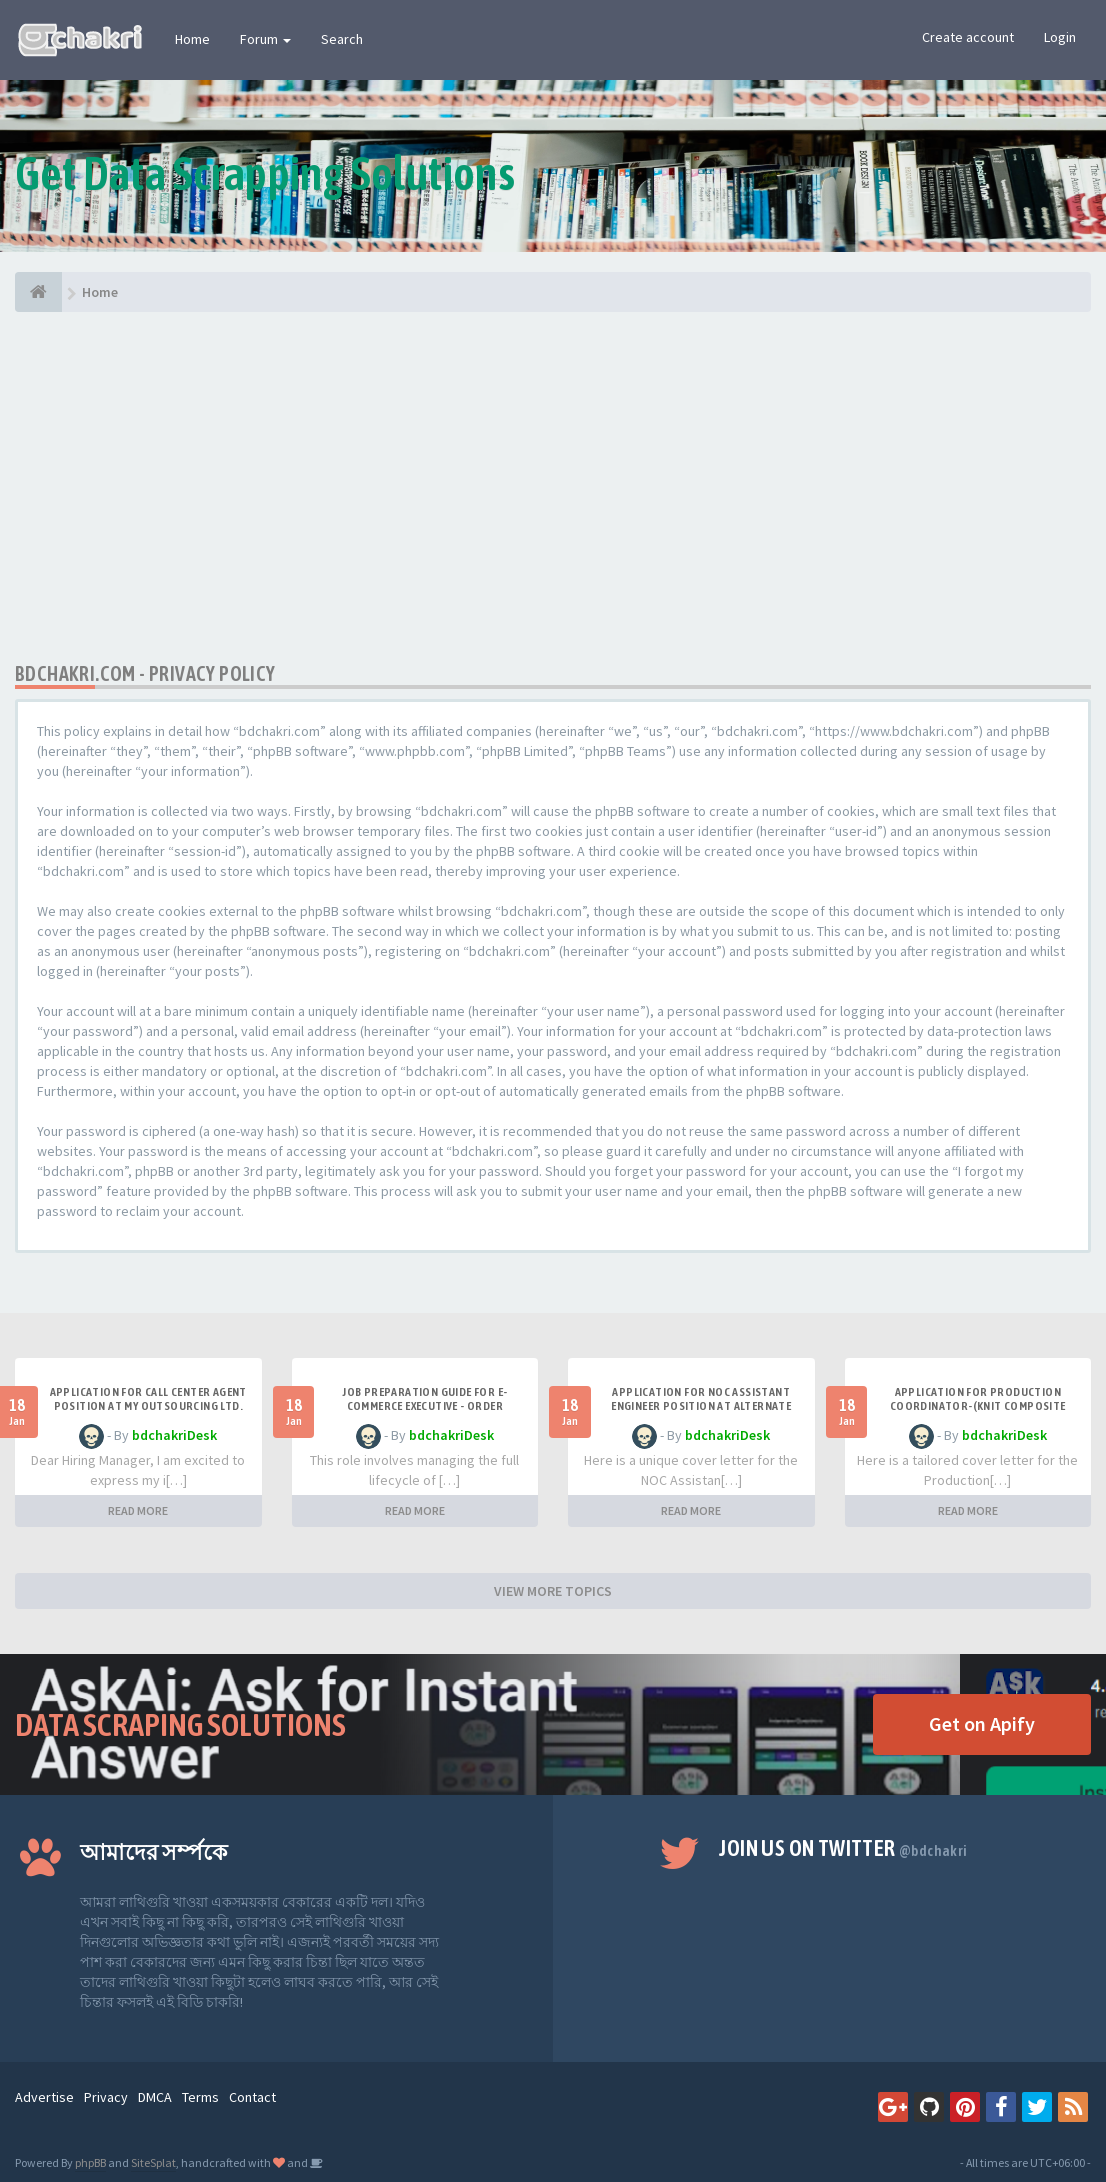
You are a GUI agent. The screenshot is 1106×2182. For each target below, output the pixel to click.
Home (192, 39)
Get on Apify (982, 1723)
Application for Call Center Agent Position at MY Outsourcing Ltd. (148, 1399)
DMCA (155, 2097)
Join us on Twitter (843, 1848)
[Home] (38, 292)
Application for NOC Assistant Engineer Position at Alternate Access (701, 1406)
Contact (252, 2097)
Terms (200, 2097)
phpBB (90, 2162)
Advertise (44, 2097)
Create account (968, 37)
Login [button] (1060, 37)
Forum (265, 39)
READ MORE (138, 1510)
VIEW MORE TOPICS (553, 1591)
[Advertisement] (553, 487)
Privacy (106, 2097)
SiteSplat (153, 2162)
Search (342, 39)
